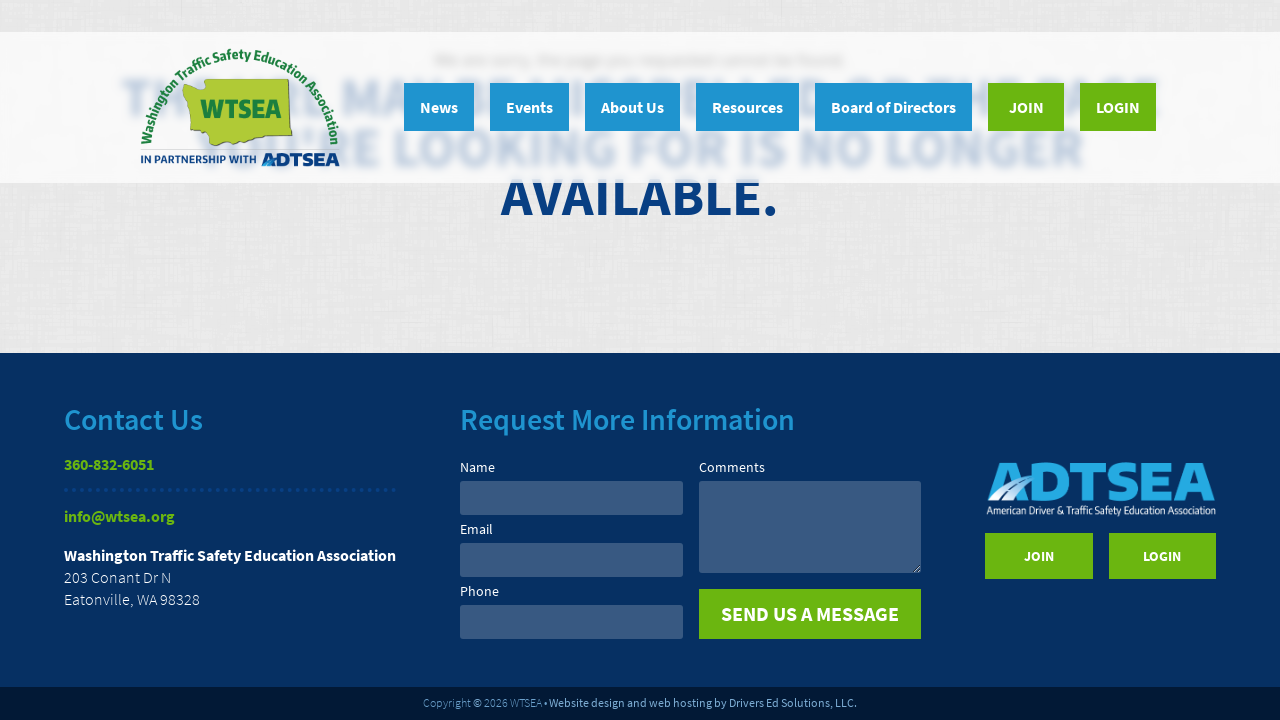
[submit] (810, 614)
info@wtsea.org (119, 516)
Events (529, 107)
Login (1118, 107)
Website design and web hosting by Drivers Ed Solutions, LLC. (703, 702)
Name (477, 467)
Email (476, 529)
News (439, 107)
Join (1026, 107)
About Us (632, 107)
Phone (479, 591)
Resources (747, 107)
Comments (732, 467)
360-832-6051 (109, 464)
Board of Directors (893, 107)
